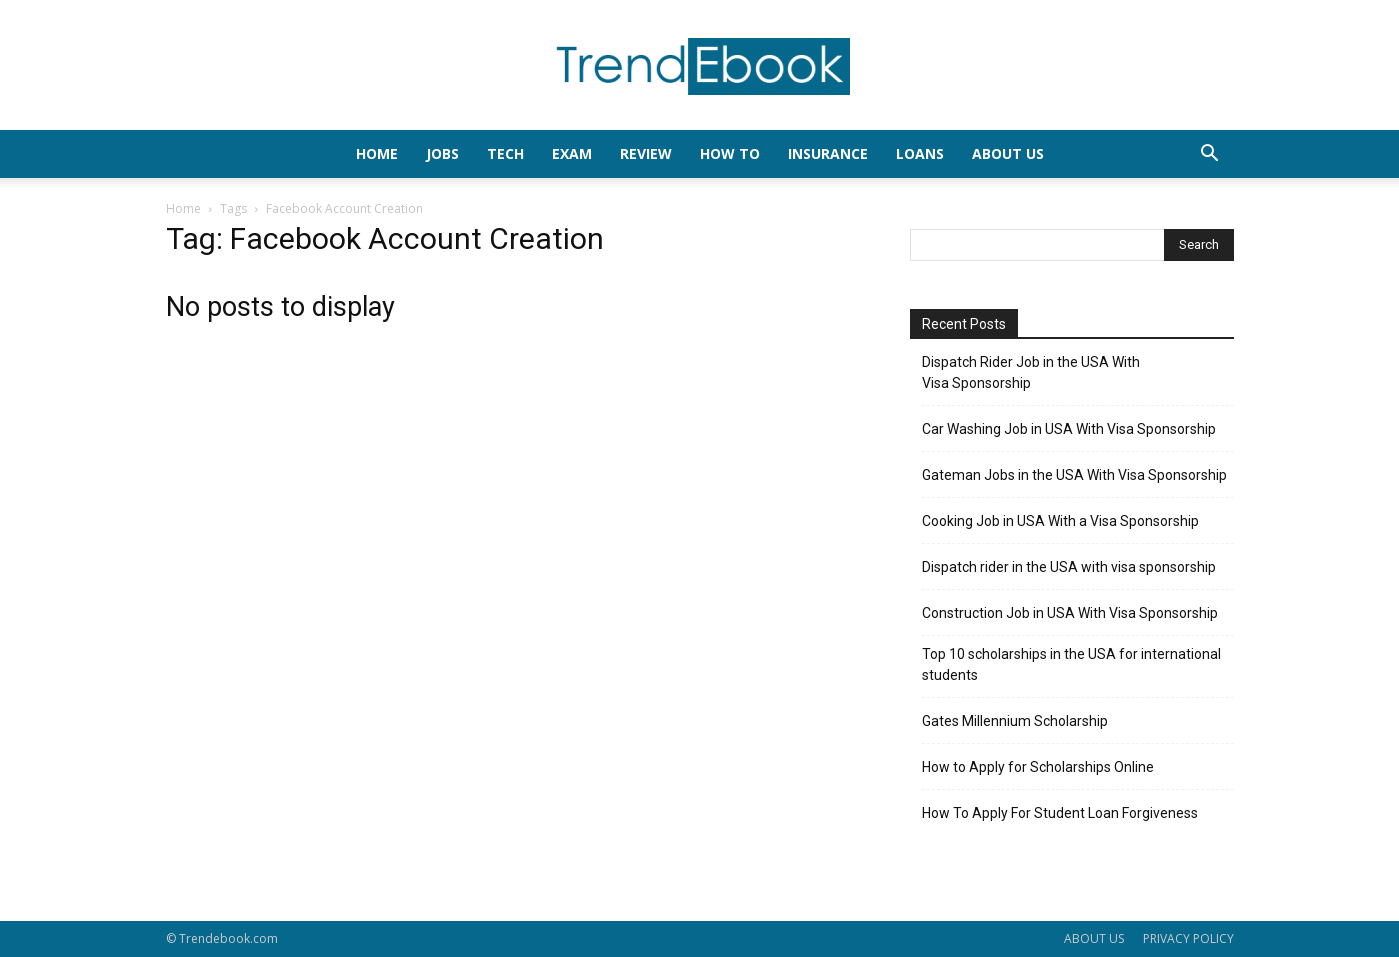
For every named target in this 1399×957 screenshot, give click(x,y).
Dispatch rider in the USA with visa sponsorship (1069, 567)
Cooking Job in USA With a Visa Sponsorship (1060, 521)
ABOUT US (1094, 938)
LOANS (920, 153)
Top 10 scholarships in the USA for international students (1071, 664)
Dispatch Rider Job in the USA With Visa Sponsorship (1031, 372)
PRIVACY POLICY (1188, 938)
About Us (1008, 153)
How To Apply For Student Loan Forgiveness (1060, 813)
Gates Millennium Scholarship (1015, 721)
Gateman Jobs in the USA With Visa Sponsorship (1074, 475)
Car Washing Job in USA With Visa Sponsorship (1069, 429)
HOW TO (730, 153)
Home (183, 208)
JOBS (442, 153)
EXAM (572, 153)
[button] (1210, 155)
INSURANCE (828, 153)
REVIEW (646, 153)
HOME (377, 153)
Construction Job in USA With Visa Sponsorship (1070, 613)
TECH (505, 153)
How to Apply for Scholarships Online (1038, 767)
